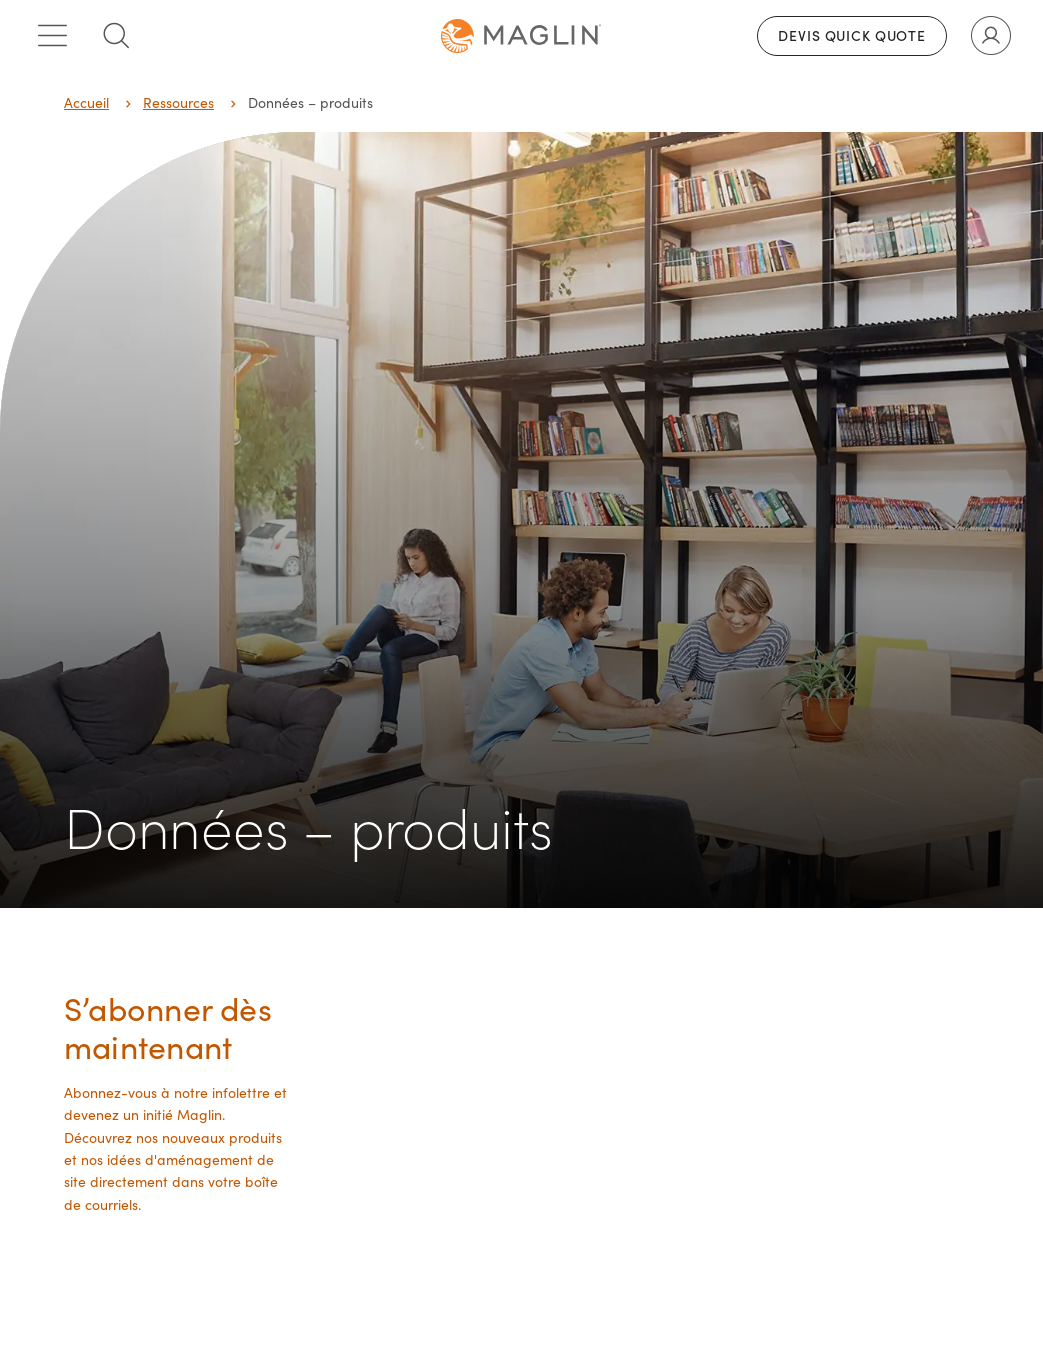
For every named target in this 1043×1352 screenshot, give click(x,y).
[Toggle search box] (116, 36)
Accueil (86, 102)
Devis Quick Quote (852, 35)
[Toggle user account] (991, 36)
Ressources (178, 102)
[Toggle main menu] (52, 36)
